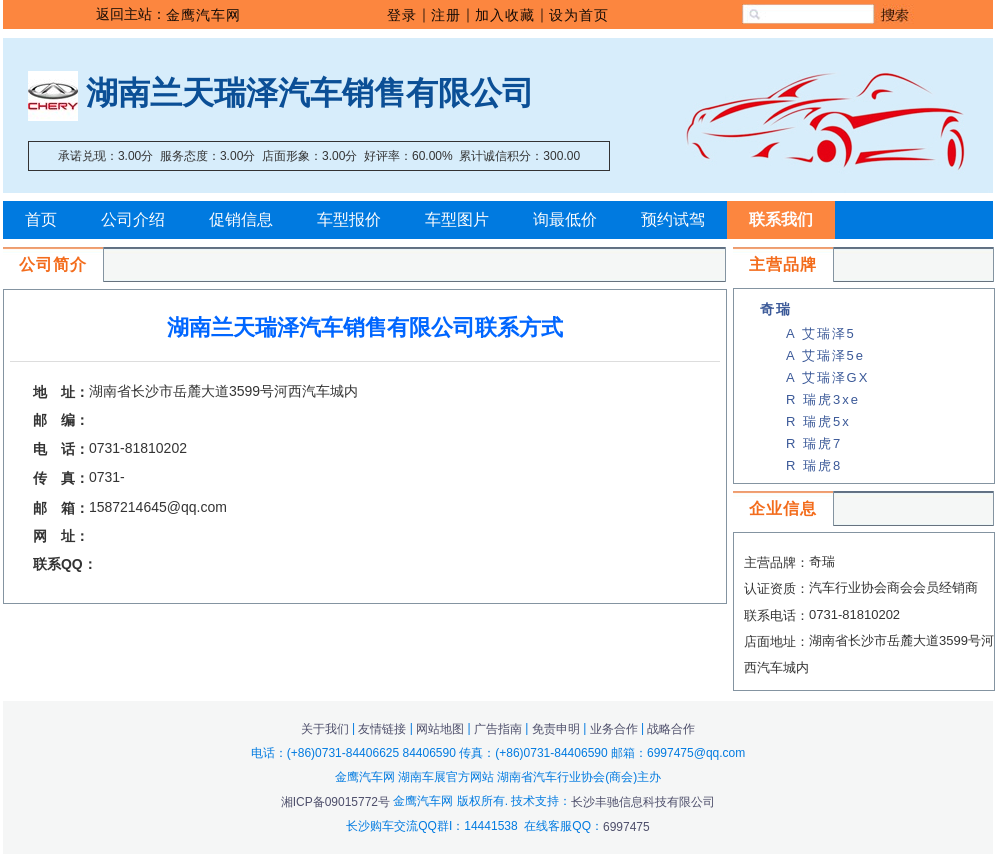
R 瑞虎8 (814, 465)
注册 (446, 15)
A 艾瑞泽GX (827, 377)
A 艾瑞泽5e (825, 355)
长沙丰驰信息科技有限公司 (643, 802)
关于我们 (325, 729)
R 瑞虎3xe (823, 399)
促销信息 (241, 219)
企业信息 (783, 508)
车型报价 (349, 219)
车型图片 (457, 219)
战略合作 (671, 729)
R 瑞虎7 (814, 443)
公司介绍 (133, 219)
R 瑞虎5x (818, 421)
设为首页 (579, 15)
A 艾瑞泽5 (821, 333)
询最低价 (565, 219)
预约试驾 (673, 219)
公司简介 (53, 264)
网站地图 (440, 729)
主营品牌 (783, 264)
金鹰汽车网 (203, 15)
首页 (41, 219)
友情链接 (382, 729)
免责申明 (556, 729)
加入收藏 (505, 15)
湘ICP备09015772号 (337, 802)
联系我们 (781, 219)
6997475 (626, 827)
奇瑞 (776, 309)
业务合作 (614, 729)
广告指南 (498, 729)
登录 (402, 15)
